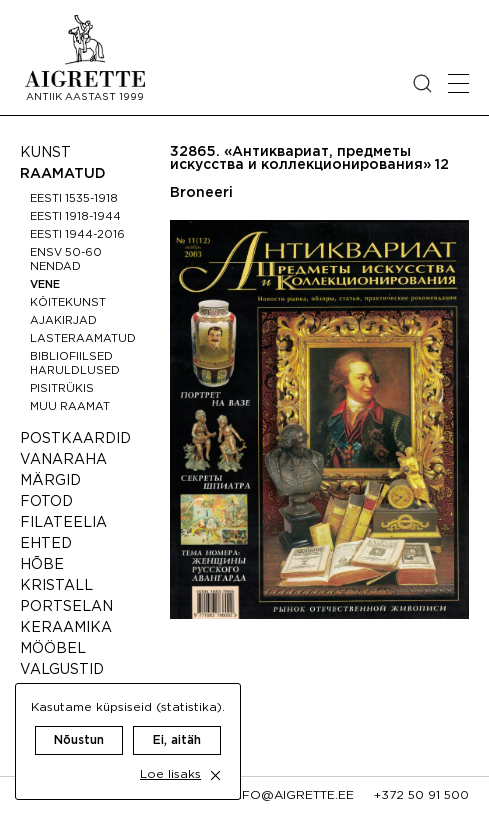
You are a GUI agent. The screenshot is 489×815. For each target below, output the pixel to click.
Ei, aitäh (177, 740)
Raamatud (63, 174)
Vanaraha (63, 460)
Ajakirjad (63, 321)
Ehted (46, 544)
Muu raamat (70, 407)
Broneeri (201, 193)
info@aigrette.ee (292, 795)
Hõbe (42, 565)
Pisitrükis (62, 389)
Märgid (50, 481)
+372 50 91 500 (421, 795)
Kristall (56, 586)
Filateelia (63, 523)
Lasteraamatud (83, 339)
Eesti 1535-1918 (74, 199)
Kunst (45, 153)
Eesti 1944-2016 (77, 235)
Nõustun (79, 740)
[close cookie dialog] (215, 775)
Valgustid (62, 670)
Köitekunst (68, 303)
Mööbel (53, 649)
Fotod (46, 502)
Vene (45, 285)
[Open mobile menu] (458, 83)
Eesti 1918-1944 (75, 217)
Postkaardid (75, 439)
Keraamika (66, 628)
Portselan (66, 607)
